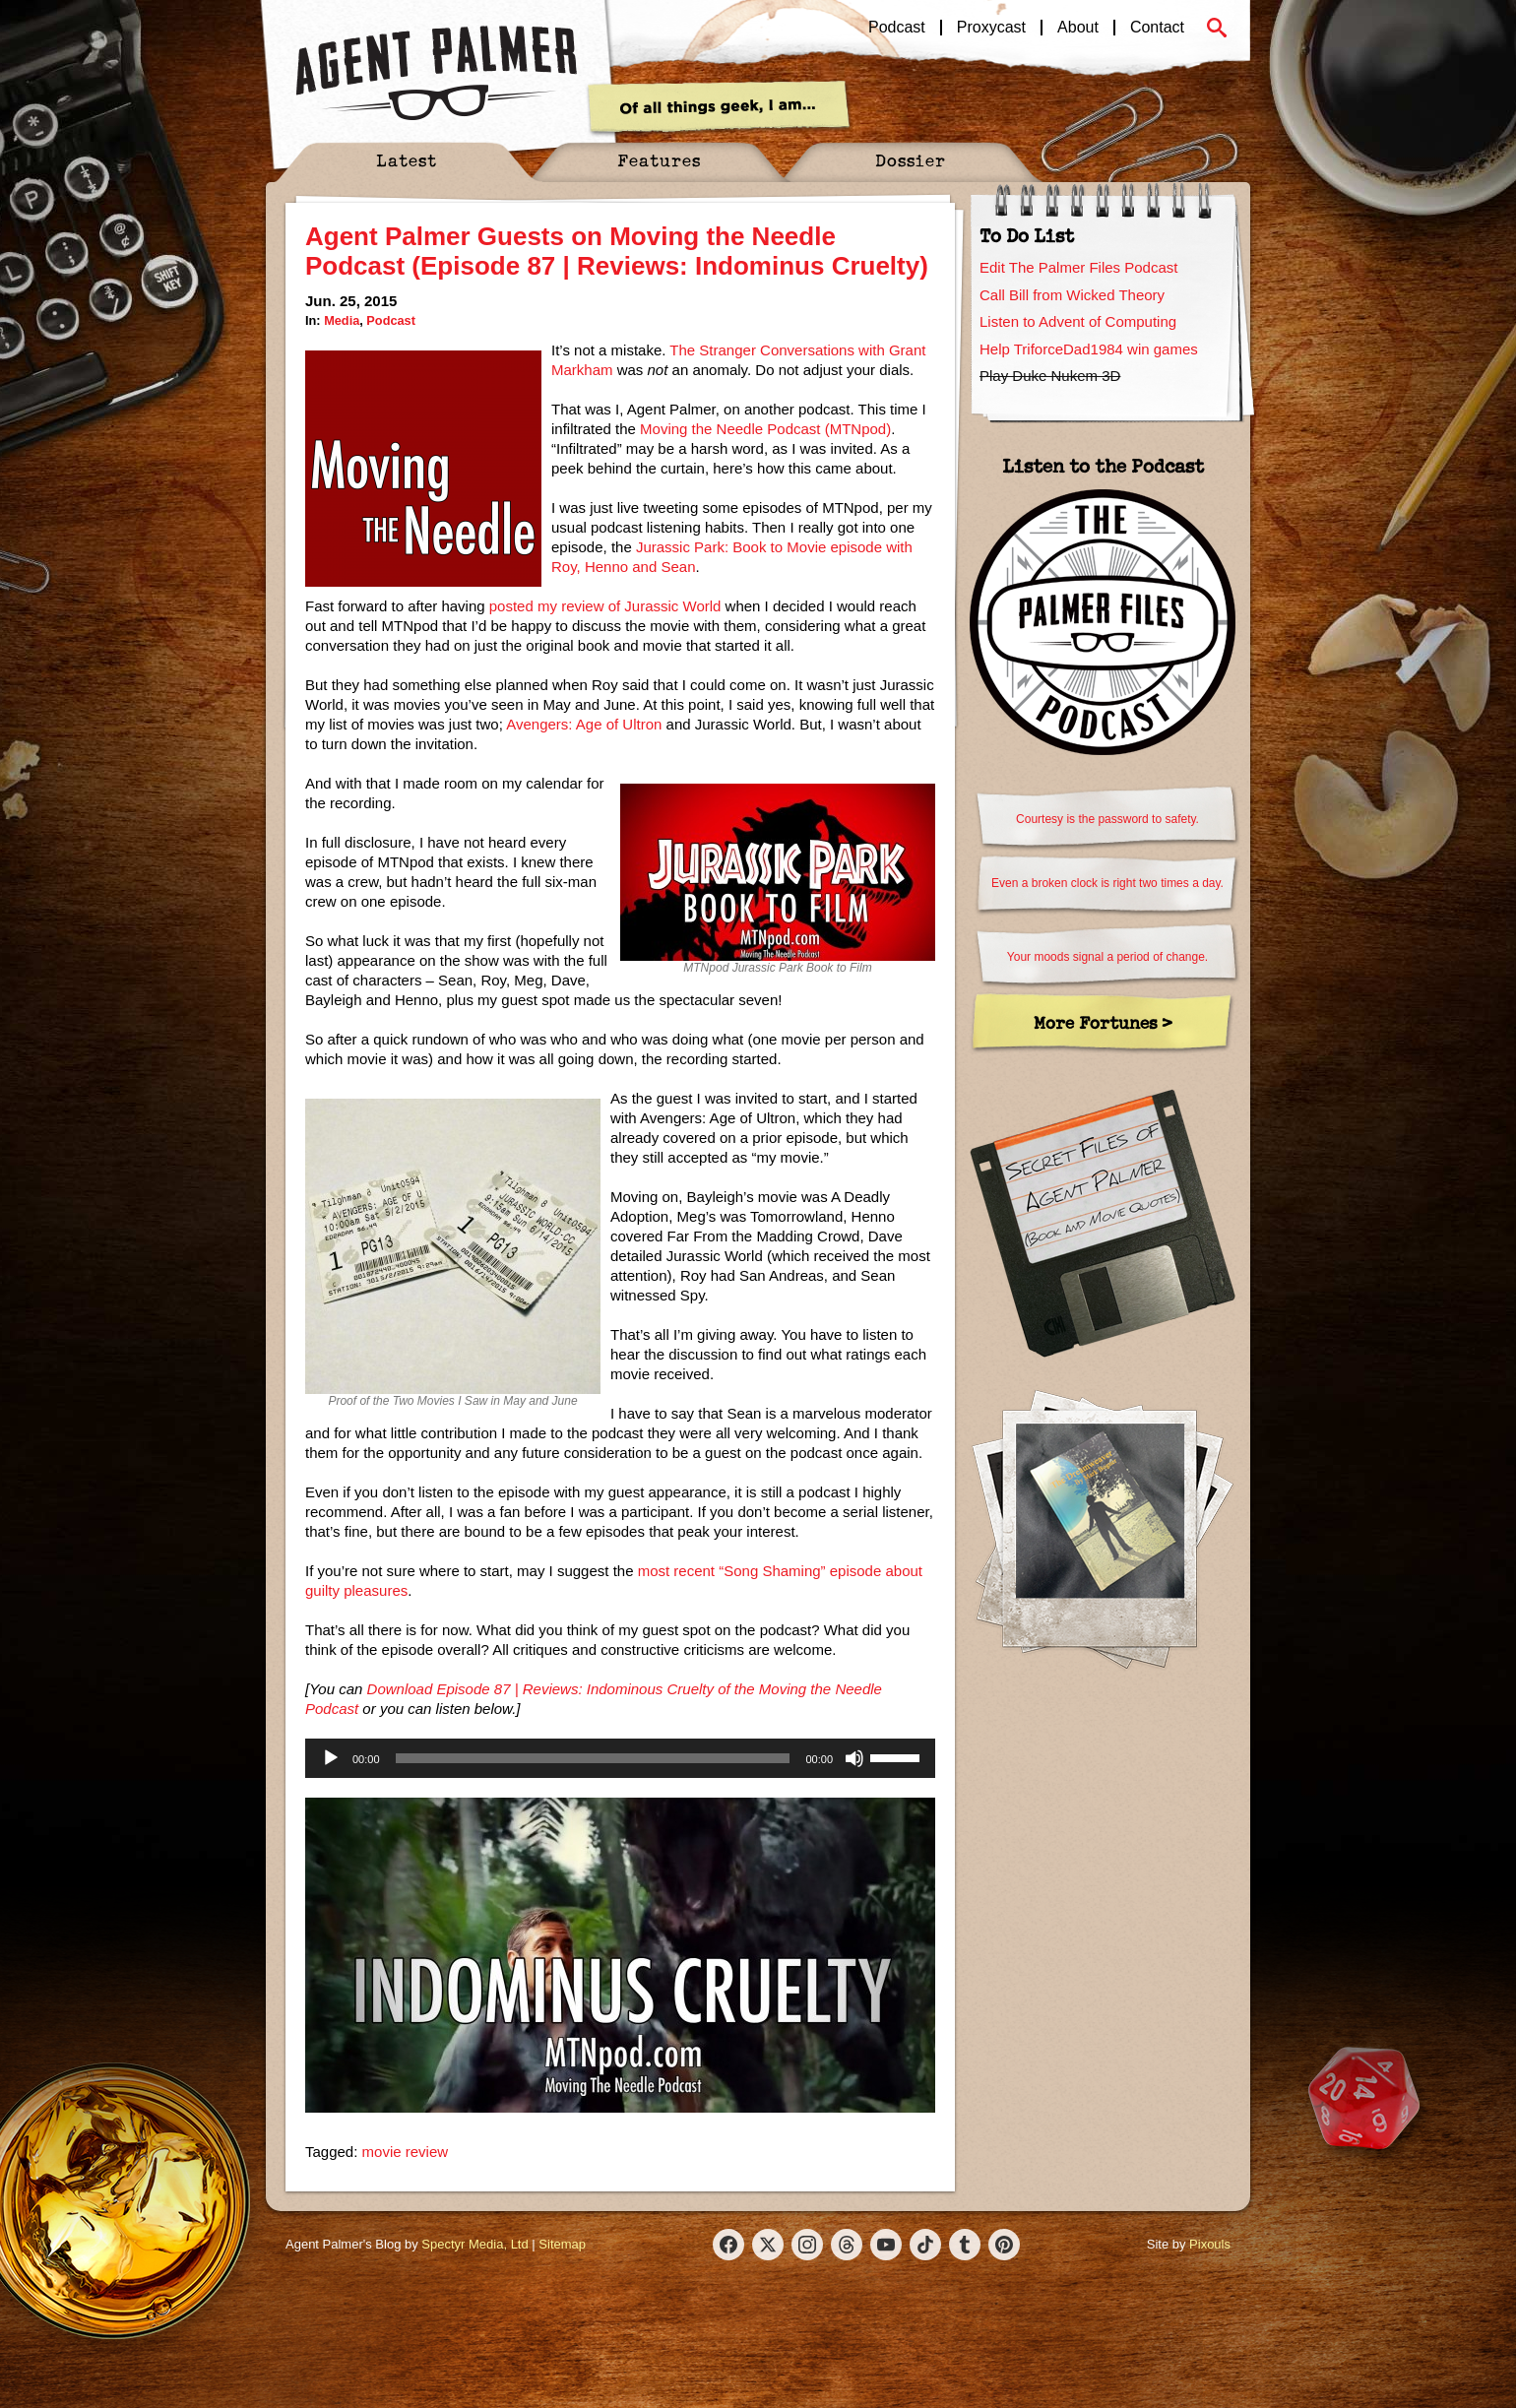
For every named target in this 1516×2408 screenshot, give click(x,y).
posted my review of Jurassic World (605, 606)
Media (341, 320)
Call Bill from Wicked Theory (1072, 294)
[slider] (593, 1758)
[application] (620, 1758)
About (1078, 27)
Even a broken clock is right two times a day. (1107, 883)
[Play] (331, 1758)
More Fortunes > (1103, 1022)
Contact (1157, 27)
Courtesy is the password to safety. (1107, 819)
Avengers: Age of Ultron (584, 724)
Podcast (896, 27)
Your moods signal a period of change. (1107, 957)
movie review (405, 2151)
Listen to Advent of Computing (1077, 321)
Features (659, 160)
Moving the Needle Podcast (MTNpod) (765, 428)
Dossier (910, 160)
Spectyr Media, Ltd (474, 2244)
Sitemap (562, 2244)
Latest (406, 160)
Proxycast (991, 27)
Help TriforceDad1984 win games (1088, 349)
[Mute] (854, 1758)
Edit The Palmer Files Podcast (1078, 267)
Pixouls (1210, 2244)
